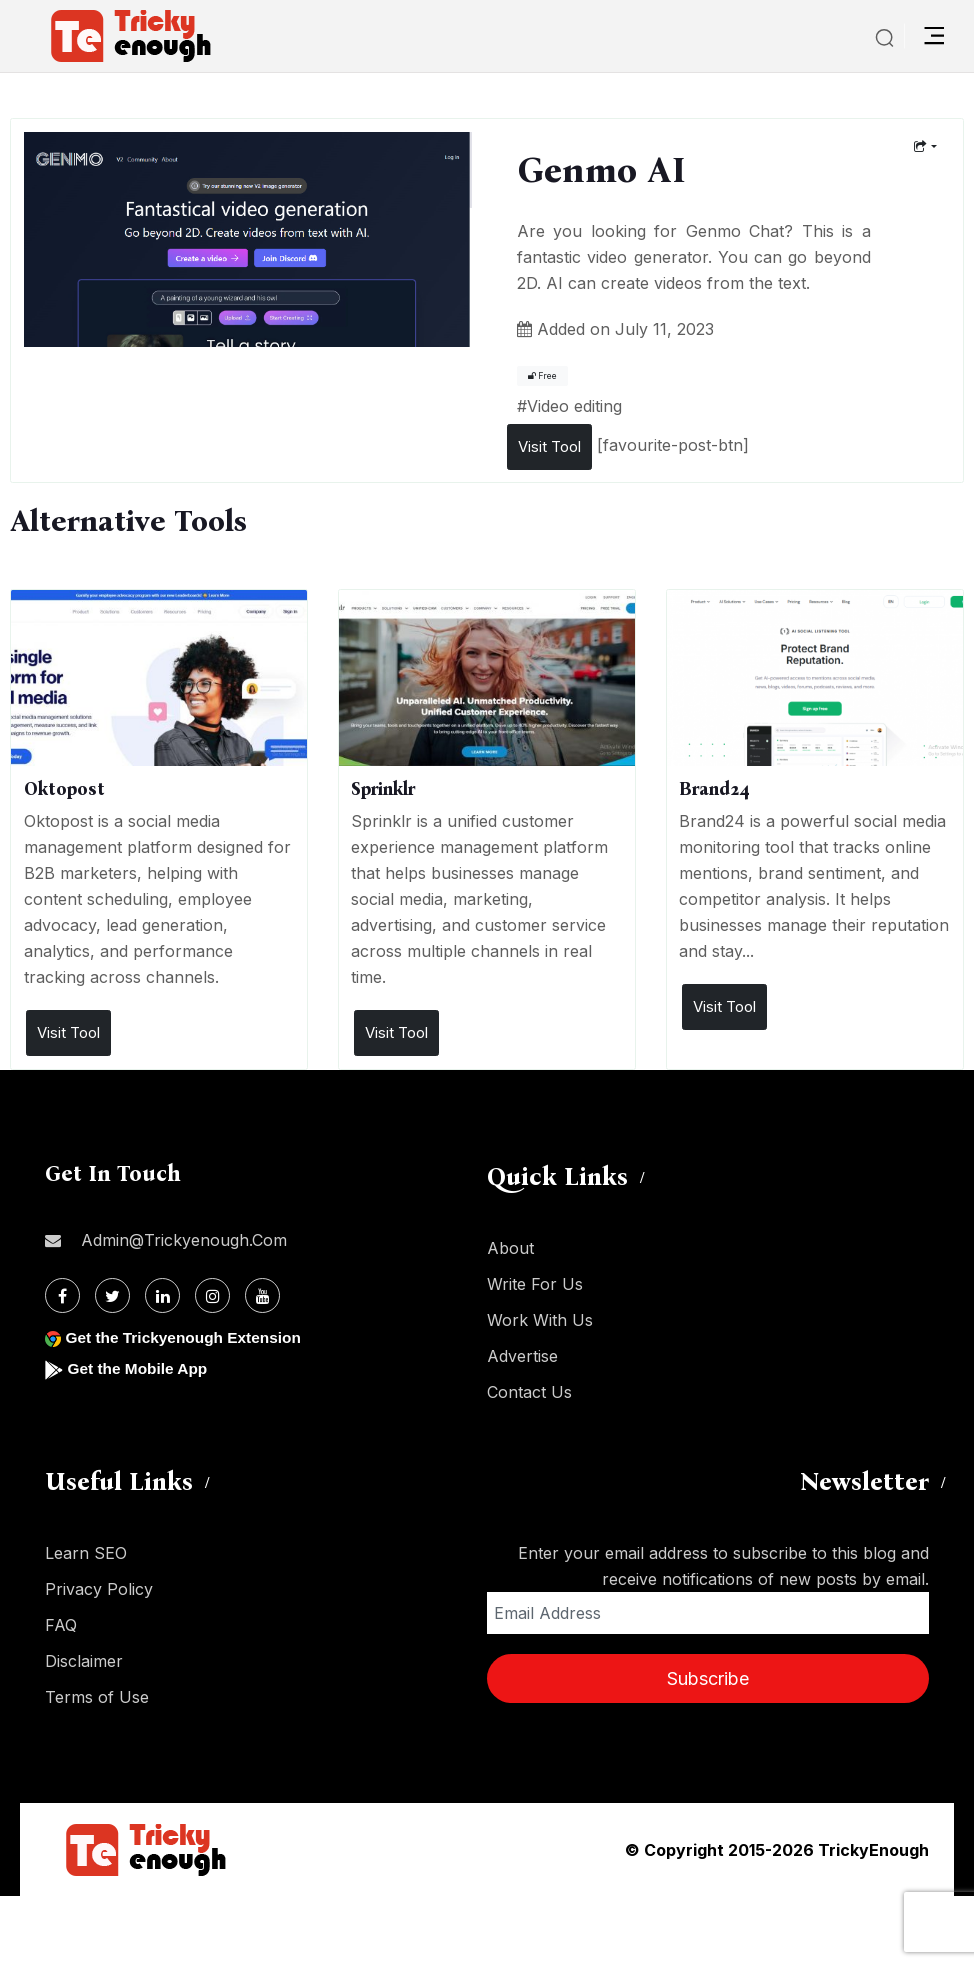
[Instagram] (212, 1295)
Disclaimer (84, 1661)
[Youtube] (262, 1295)
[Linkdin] (162, 1295)
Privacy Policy (99, 1589)
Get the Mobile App (139, 1368)
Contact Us (529, 1392)
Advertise (522, 1356)
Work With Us (540, 1320)
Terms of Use (97, 1697)
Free (542, 376)
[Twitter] (112, 1295)
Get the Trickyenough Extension (187, 1337)
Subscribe (708, 1678)
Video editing (574, 406)
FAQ (61, 1625)
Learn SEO (86, 1553)
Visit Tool (549, 446)
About (510, 1248)
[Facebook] (62, 1295)
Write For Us (535, 1284)
